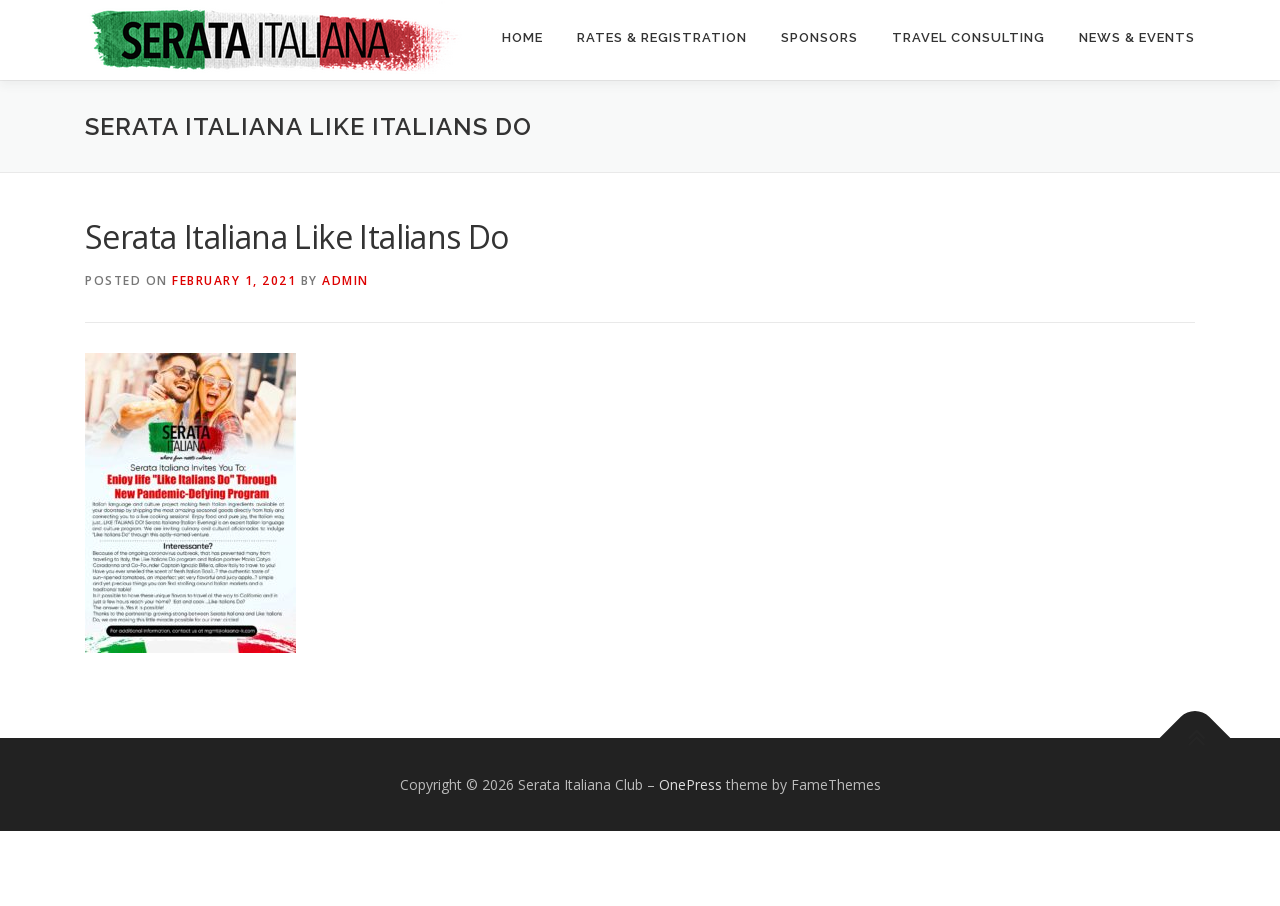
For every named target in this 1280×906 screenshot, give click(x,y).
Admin (345, 355)
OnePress (690, 859)
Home (522, 37)
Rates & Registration (662, 37)
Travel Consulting (968, 37)
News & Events (1137, 37)
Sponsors (819, 37)
